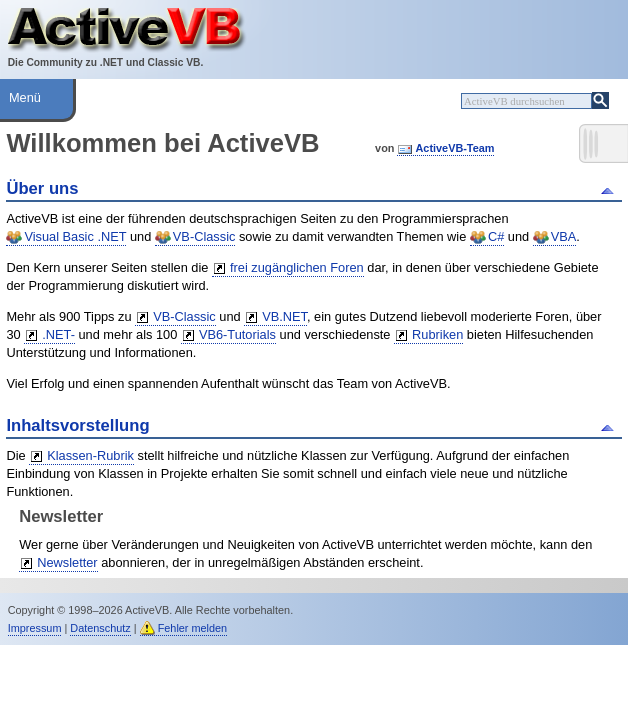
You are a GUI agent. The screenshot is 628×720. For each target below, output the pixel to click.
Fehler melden (193, 628)
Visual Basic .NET (75, 236)
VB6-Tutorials (237, 334)
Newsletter (67, 562)
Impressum (35, 628)
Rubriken (437, 334)
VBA (564, 236)
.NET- (58, 334)
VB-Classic (204, 236)
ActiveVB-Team (454, 148)
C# (496, 236)
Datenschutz (100, 628)
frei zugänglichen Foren (297, 267)
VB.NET (284, 316)
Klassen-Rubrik (90, 455)
